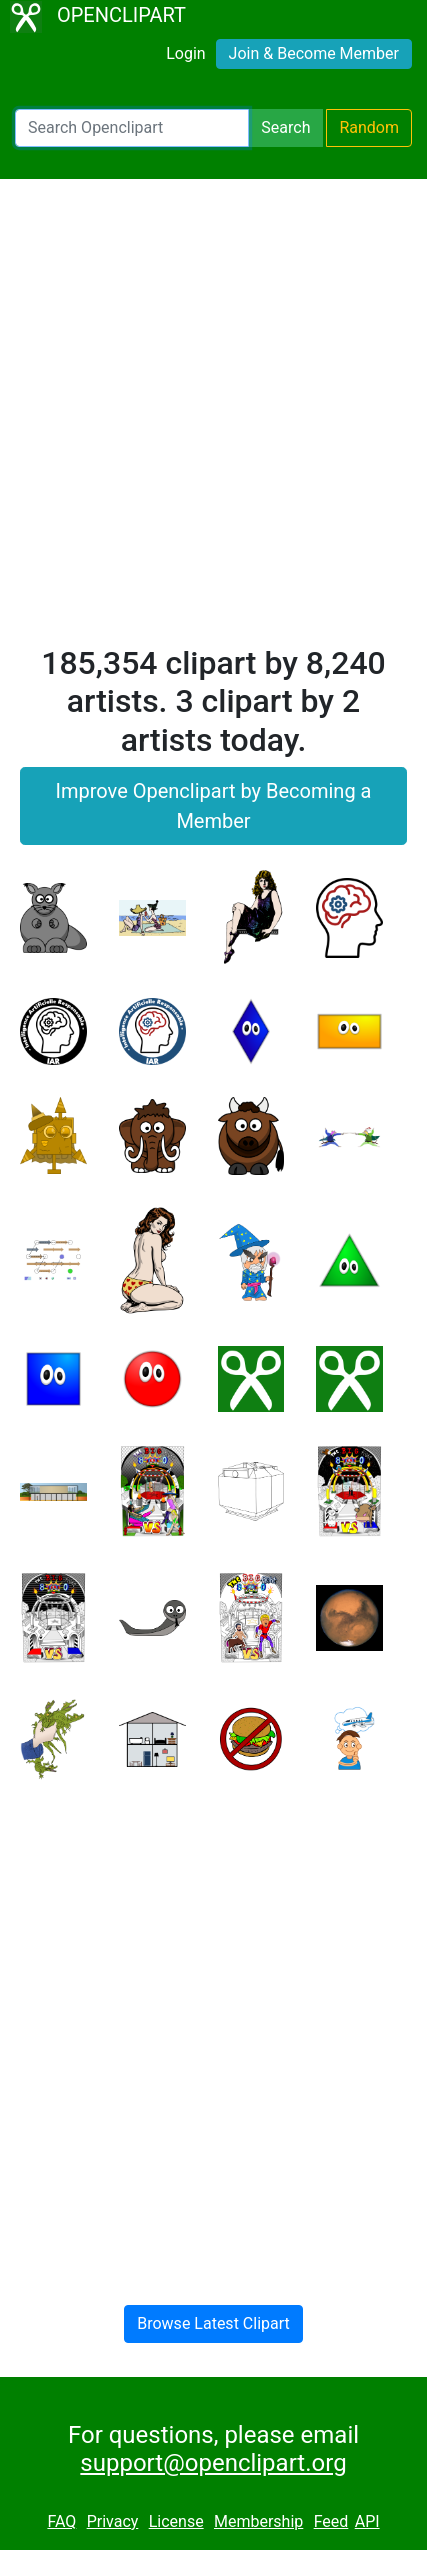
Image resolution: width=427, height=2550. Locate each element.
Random (369, 127)
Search (285, 127)
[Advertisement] (213, 420)
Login (185, 53)
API (367, 2521)
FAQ (61, 2521)
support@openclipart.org (213, 2463)
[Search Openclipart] (132, 128)
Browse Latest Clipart (213, 2323)
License (176, 2521)
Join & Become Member (314, 53)
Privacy (113, 2521)
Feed (331, 2521)
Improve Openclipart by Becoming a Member (214, 806)
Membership (258, 2521)
